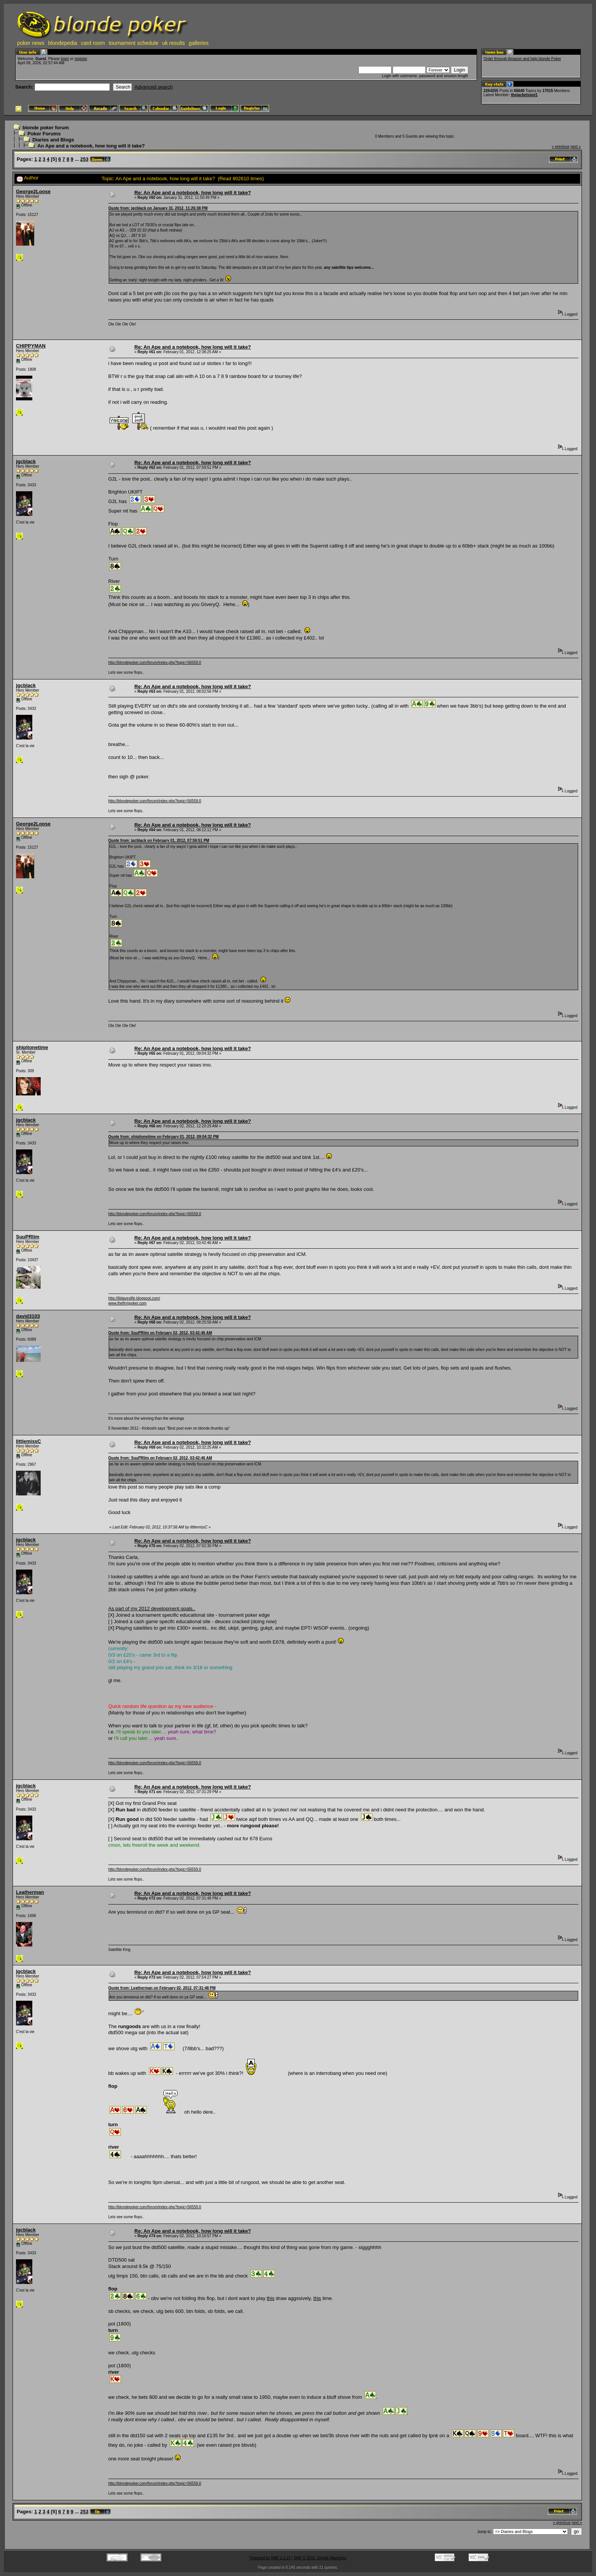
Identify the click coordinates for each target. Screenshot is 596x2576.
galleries (199, 43)
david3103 (28, 1316)
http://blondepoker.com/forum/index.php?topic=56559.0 (154, 662)
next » (576, 146)
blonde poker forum (45, 127)
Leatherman (30, 1892)
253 (84, 159)
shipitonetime (32, 1047)
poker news (30, 43)
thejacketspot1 (524, 95)
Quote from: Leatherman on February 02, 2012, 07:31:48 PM (162, 1988)
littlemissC (28, 1441)
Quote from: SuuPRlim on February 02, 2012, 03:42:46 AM (160, 1333)
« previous (560, 146)
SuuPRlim (27, 1237)
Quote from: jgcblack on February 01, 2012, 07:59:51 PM (158, 840)
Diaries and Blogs (53, 140)
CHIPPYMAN (31, 346)
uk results (173, 43)
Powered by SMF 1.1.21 (270, 2558)
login (65, 59)
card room (93, 43)
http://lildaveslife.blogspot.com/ (134, 1298)
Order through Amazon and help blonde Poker (522, 59)
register (80, 59)
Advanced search (154, 87)
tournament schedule (134, 43)
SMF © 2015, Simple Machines (320, 2558)
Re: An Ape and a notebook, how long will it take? (193, 192)
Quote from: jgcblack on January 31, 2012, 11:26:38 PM (158, 208)
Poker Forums (43, 133)
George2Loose (33, 191)
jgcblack (26, 461)
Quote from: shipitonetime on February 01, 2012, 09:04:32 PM (163, 1137)
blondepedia (62, 43)
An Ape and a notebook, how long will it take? (91, 146)
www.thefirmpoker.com (127, 1303)
